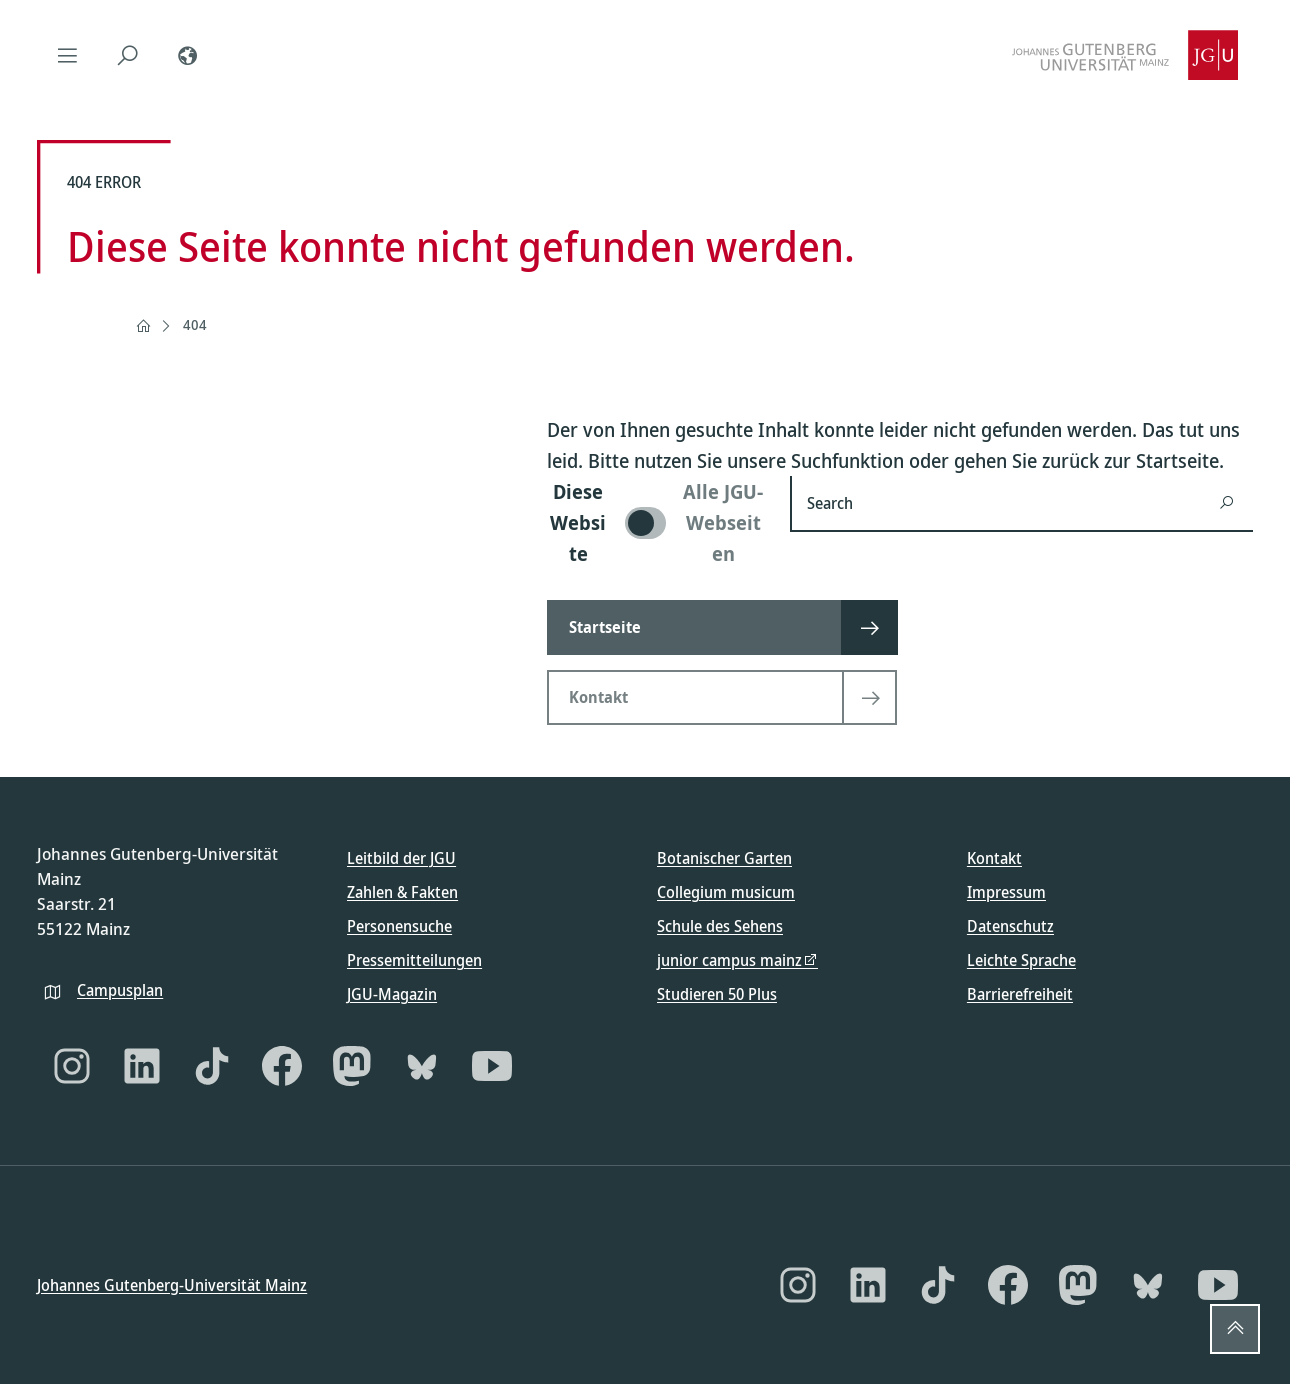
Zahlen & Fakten (402, 892)
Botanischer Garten (724, 858)
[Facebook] (282, 1066)
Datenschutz (1010, 926)
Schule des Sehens (720, 926)
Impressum (1006, 892)
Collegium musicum (726, 892)
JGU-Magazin (392, 994)
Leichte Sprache (1021, 960)
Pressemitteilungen (414, 960)
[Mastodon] (352, 1066)
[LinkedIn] (142, 1066)
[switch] (656, 522)
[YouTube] (492, 1066)
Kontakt (994, 858)
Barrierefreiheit (1020, 994)
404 (195, 324)
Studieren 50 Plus (717, 994)
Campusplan (120, 989)
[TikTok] (212, 1066)
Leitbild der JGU (401, 858)
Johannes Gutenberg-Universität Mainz (172, 1284)
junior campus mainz (729, 960)
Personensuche (399, 926)
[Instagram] (72, 1066)
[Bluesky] (422, 1066)
